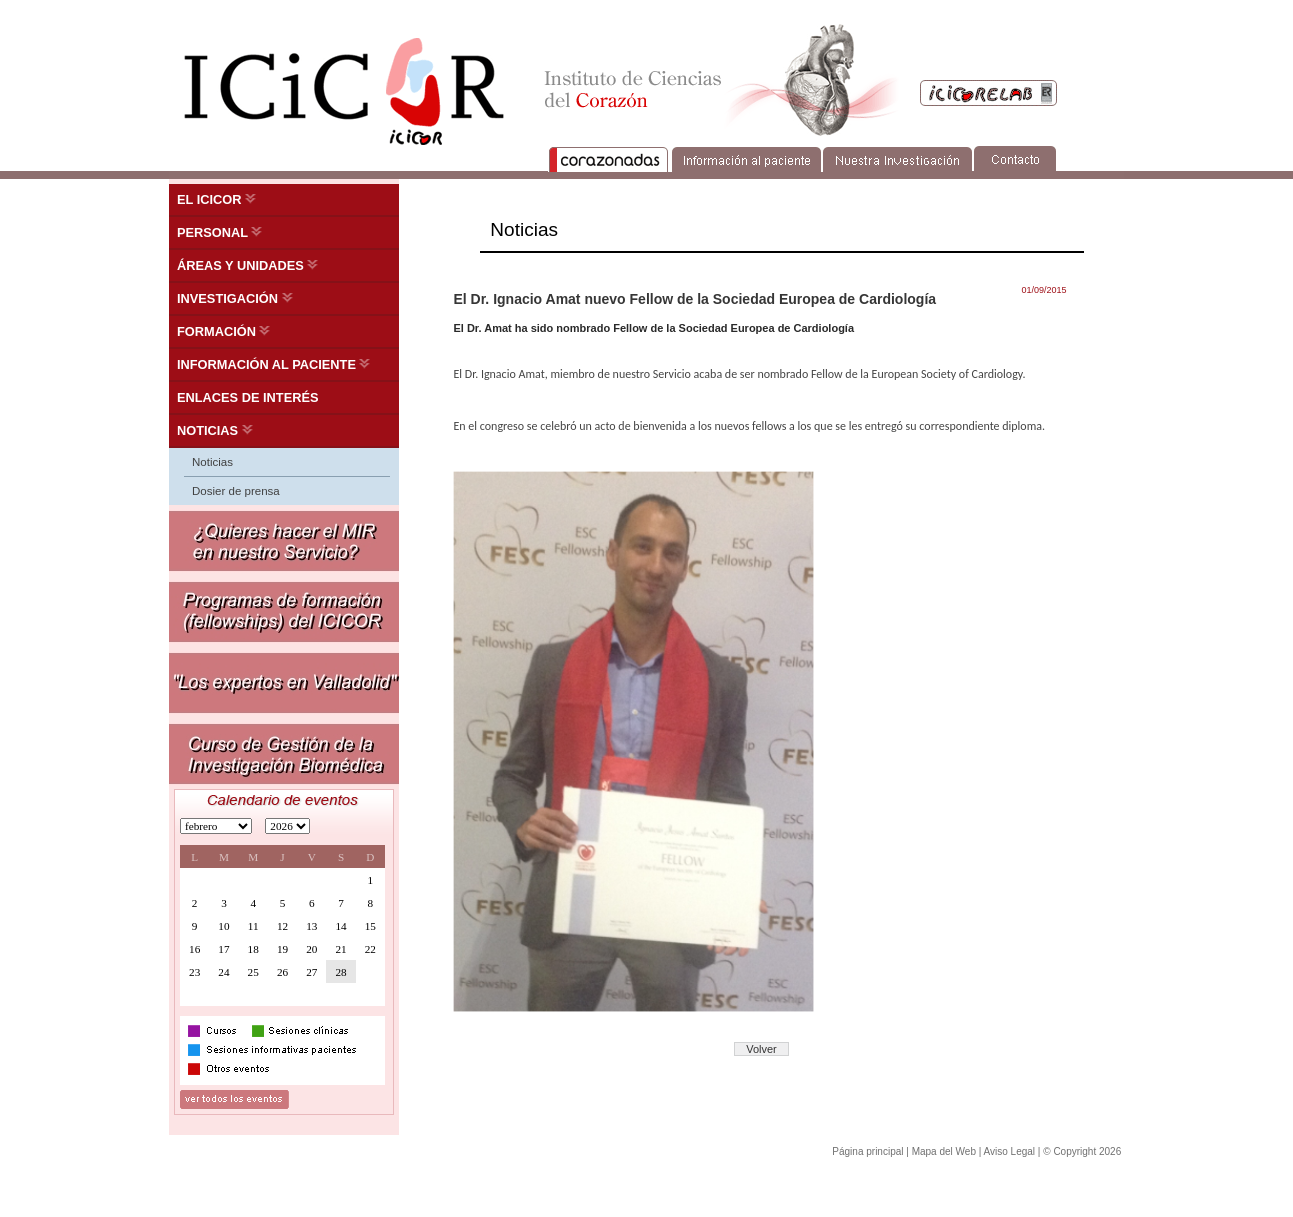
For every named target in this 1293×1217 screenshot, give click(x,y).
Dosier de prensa (236, 491)
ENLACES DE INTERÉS (248, 397)
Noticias (212, 462)
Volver (761, 1049)
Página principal (867, 1151)
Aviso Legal (1010, 1151)
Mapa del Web (944, 1151)
